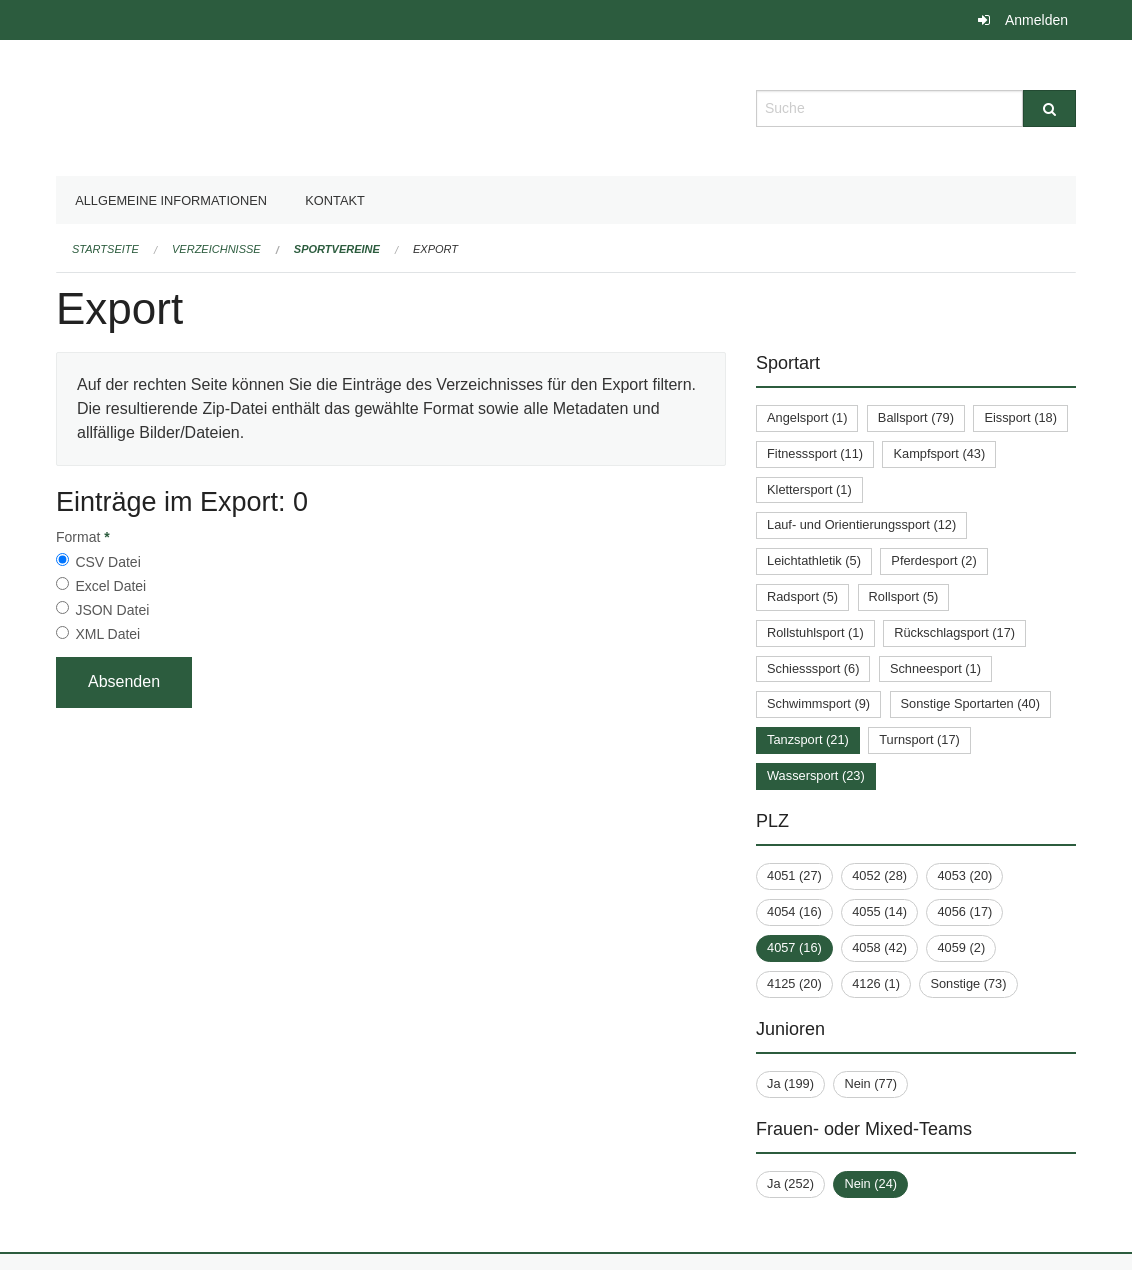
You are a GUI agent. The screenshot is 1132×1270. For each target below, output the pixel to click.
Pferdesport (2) (933, 560)
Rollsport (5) (904, 596)
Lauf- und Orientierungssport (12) (861, 524)
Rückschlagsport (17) (954, 632)
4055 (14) (879, 911)
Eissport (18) (1020, 417)
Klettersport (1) (809, 489)
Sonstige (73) (968, 983)
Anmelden (1036, 20)
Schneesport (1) (935, 668)
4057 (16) (794, 947)
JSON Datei (112, 610)
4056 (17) (964, 911)
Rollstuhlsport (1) (815, 632)
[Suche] (1049, 108)
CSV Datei (107, 562)
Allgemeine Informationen (171, 200)
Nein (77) (870, 1083)
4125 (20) (794, 983)
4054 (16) (794, 911)
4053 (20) (964, 875)
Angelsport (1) (807, 417)
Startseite (105, 249)
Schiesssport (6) (813, 668)
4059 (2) (961, 947)
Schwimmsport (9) (818, 703)
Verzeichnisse (216, 249)
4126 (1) (876, 983)
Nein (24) (870, 1183)
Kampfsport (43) (939, 453)
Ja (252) (790, 1183)
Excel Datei (110, 586)
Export (435, 249)
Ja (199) (790, 1083)
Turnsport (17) (919, 739)
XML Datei (107, 634)
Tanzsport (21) (808, 739)
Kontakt (335, 200)
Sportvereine (337, 249)
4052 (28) (879, 875)
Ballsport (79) (916, 417)
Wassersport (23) (816, 775)
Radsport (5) (802, 596)
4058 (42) (879, 947)
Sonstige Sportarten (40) (970, 703)
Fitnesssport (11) (815, 453)
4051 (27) (794, 875)
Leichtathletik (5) (814, 560)
